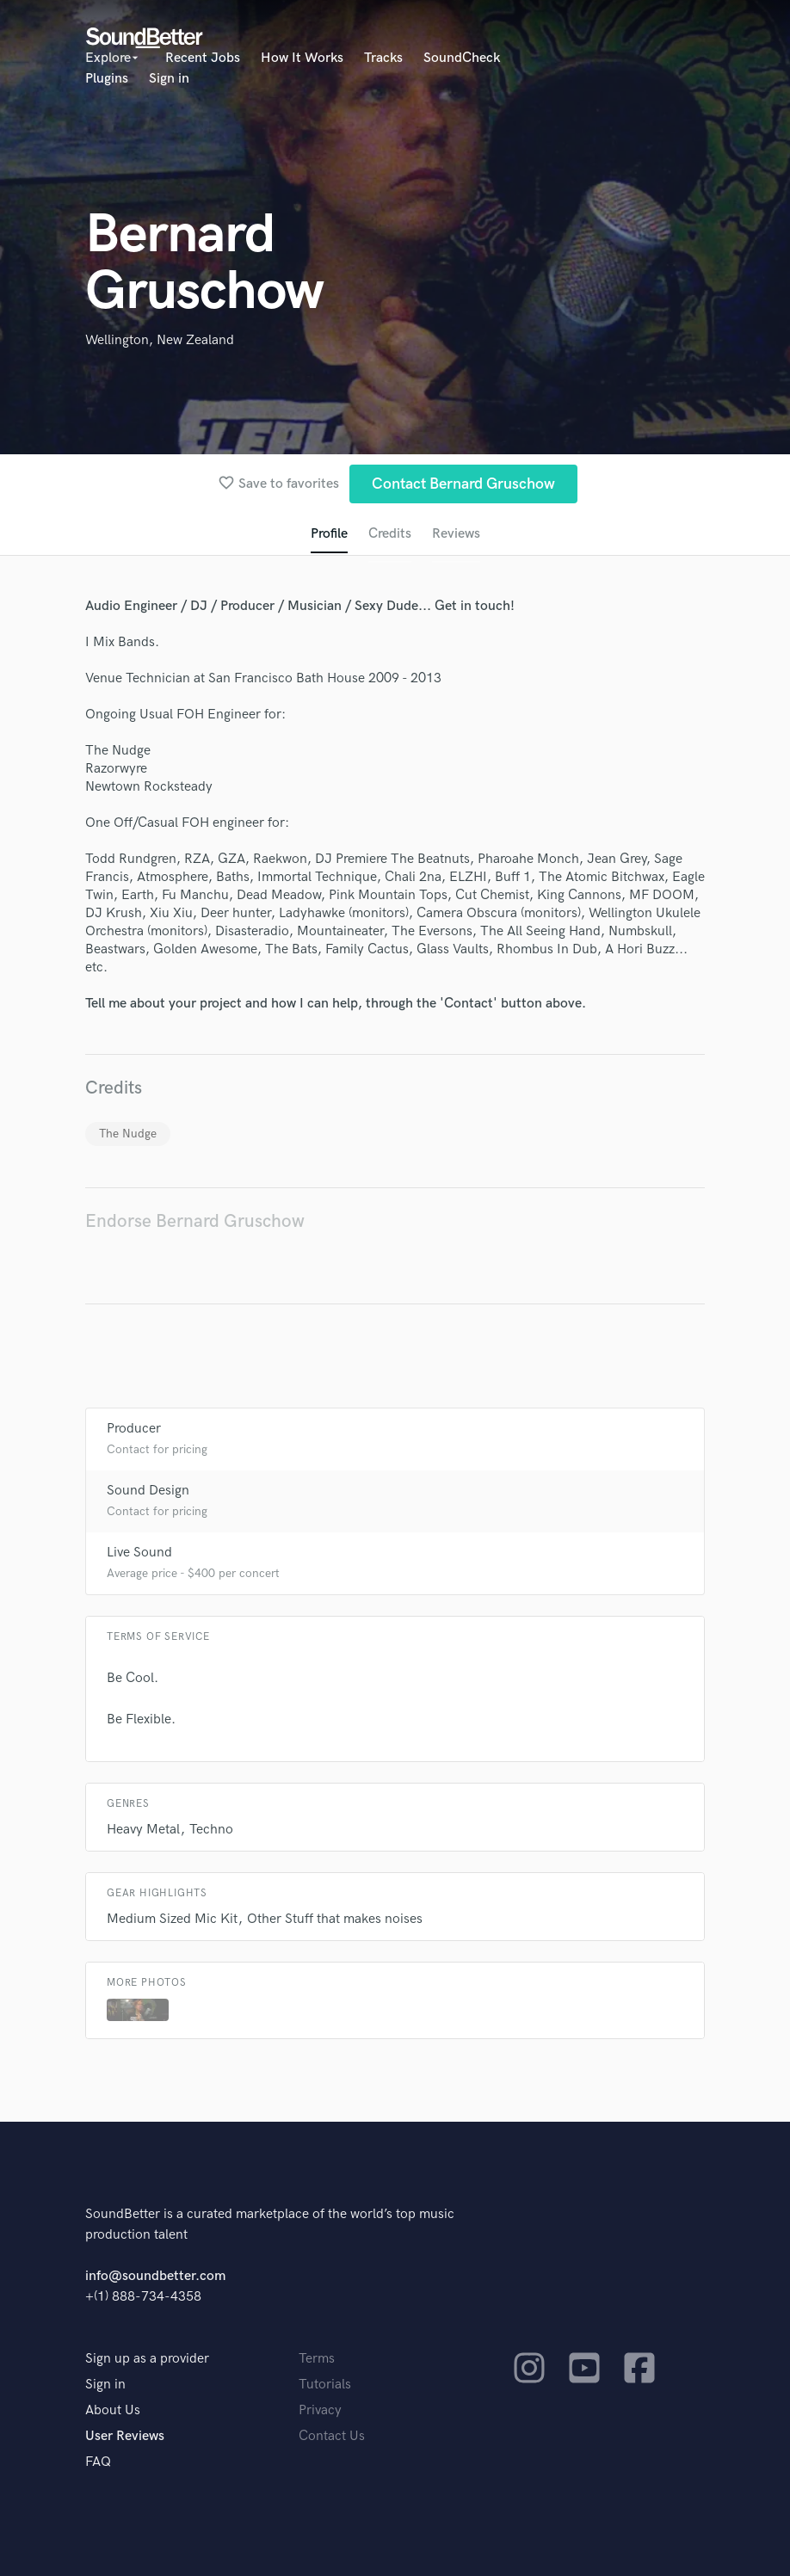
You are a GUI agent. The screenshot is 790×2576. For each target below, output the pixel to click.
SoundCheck (461, 58)
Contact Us (332, 2436)
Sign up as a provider (147, 2359)
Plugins (106, 79)
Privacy (320, 2410)
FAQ (98, 2462)
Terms (317, 2359)
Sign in (169, 79)
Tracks (383, 58)
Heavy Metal (143, 1829)
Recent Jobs (202, 58)
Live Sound (139, 1552)
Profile (329, 534)
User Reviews (124, 2436)
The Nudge (128, 1133)
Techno (211, 1829)
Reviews (456, 534)
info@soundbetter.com (155, 2276)
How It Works (302, 58)
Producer (134, 1428)
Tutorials (325, 2384)
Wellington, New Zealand (159, 340)
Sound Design (148, 1490)
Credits (389, 534)
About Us (112, 2410)
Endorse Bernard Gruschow (195, 1221)
